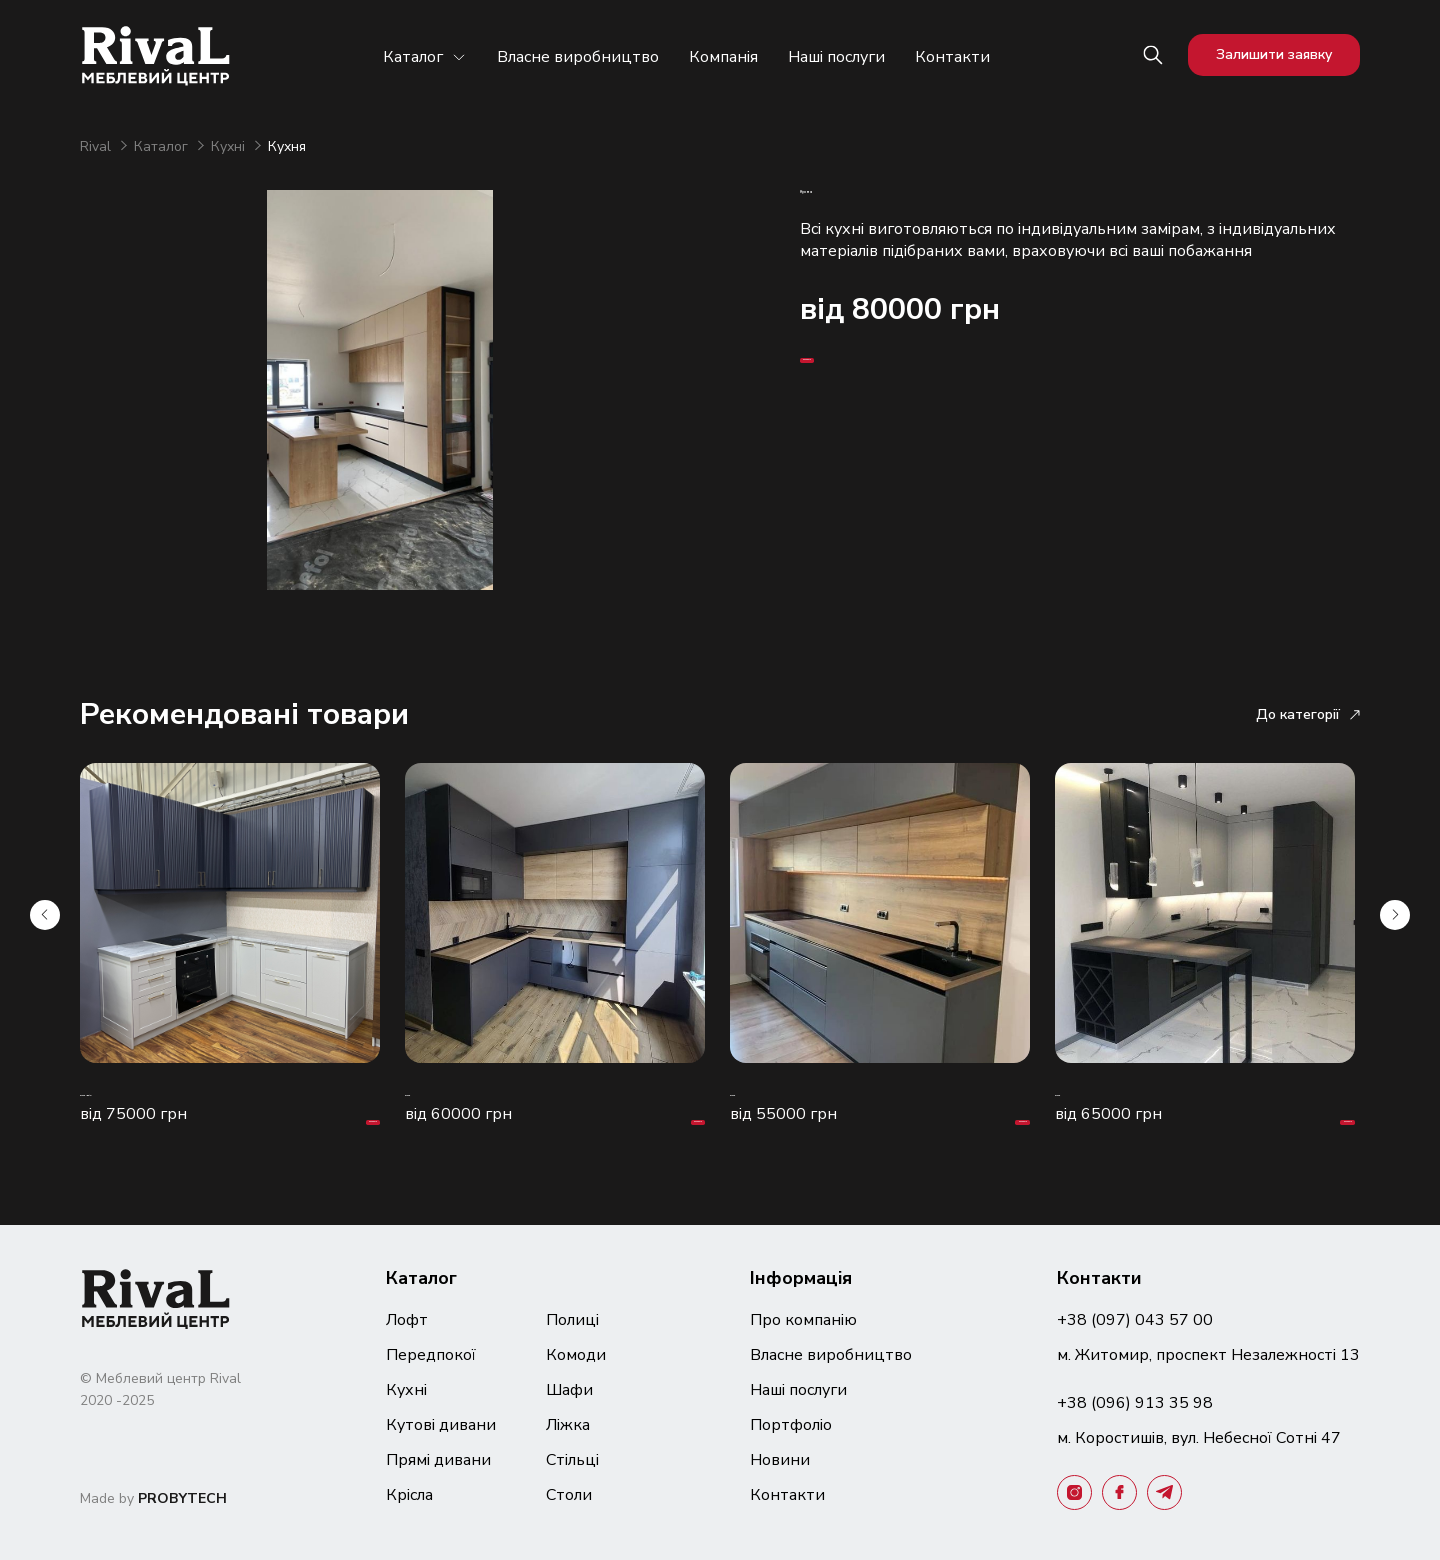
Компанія (723, 57)
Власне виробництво (578, 57)
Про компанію (803, 1320)
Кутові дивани (441, 1425)
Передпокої (431, 1355)
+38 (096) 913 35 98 (1135, 1403)
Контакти (952, 57)
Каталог (425, 57)
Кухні (230, 146)
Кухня (428, 1091)
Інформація (801, 1278)
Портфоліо (791, 1425)
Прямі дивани (438, 1460)
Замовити (861, 428)
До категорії (1308, 714)
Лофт (407, 1320)
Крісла (409, 1495)
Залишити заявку (1274, 54)
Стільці (572, 1460)
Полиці (572, 1320)
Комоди (576, 1355)
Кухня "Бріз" (129, 1091)
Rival (97, 146)
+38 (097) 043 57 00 (1135, 1320)
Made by (153, 1498)
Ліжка (568, 1425)
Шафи (569, 1390)
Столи (569, 1495)
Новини (780, 1460)
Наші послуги (836, 57)
